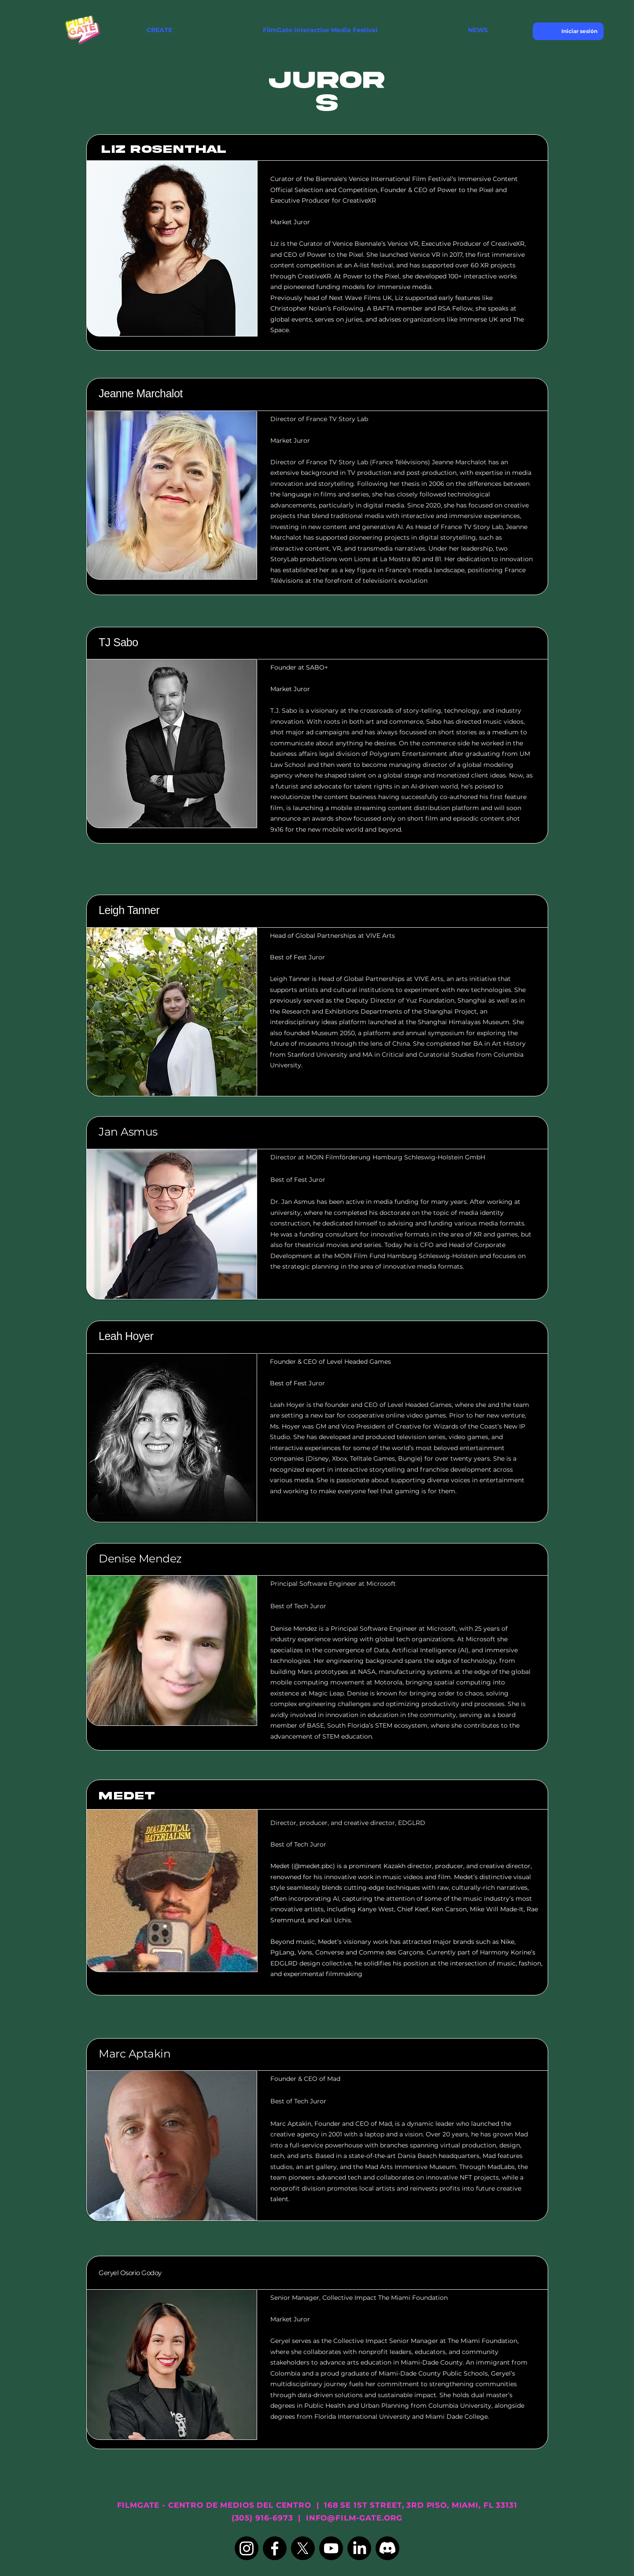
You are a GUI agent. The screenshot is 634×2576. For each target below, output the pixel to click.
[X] (303, 2548)
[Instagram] (246, 2548)
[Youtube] (331, 2548)
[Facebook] (275, 2548)
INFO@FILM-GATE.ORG (354, 2517)
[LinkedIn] (359, 2548)
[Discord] (387, 2548)
